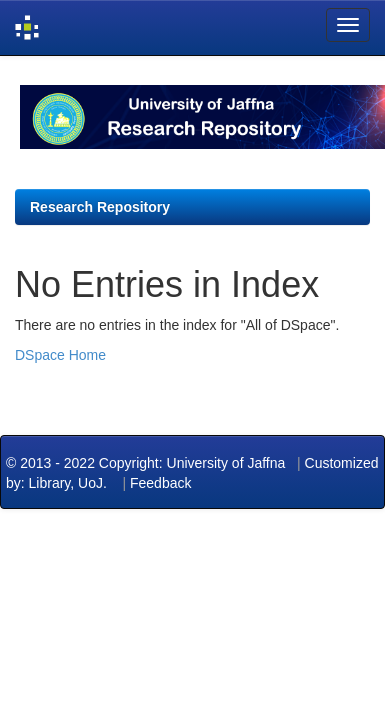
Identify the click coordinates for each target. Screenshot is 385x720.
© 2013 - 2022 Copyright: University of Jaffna (147, 463)
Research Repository (100, 207)
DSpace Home (60, 355)
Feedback (160, 483)
